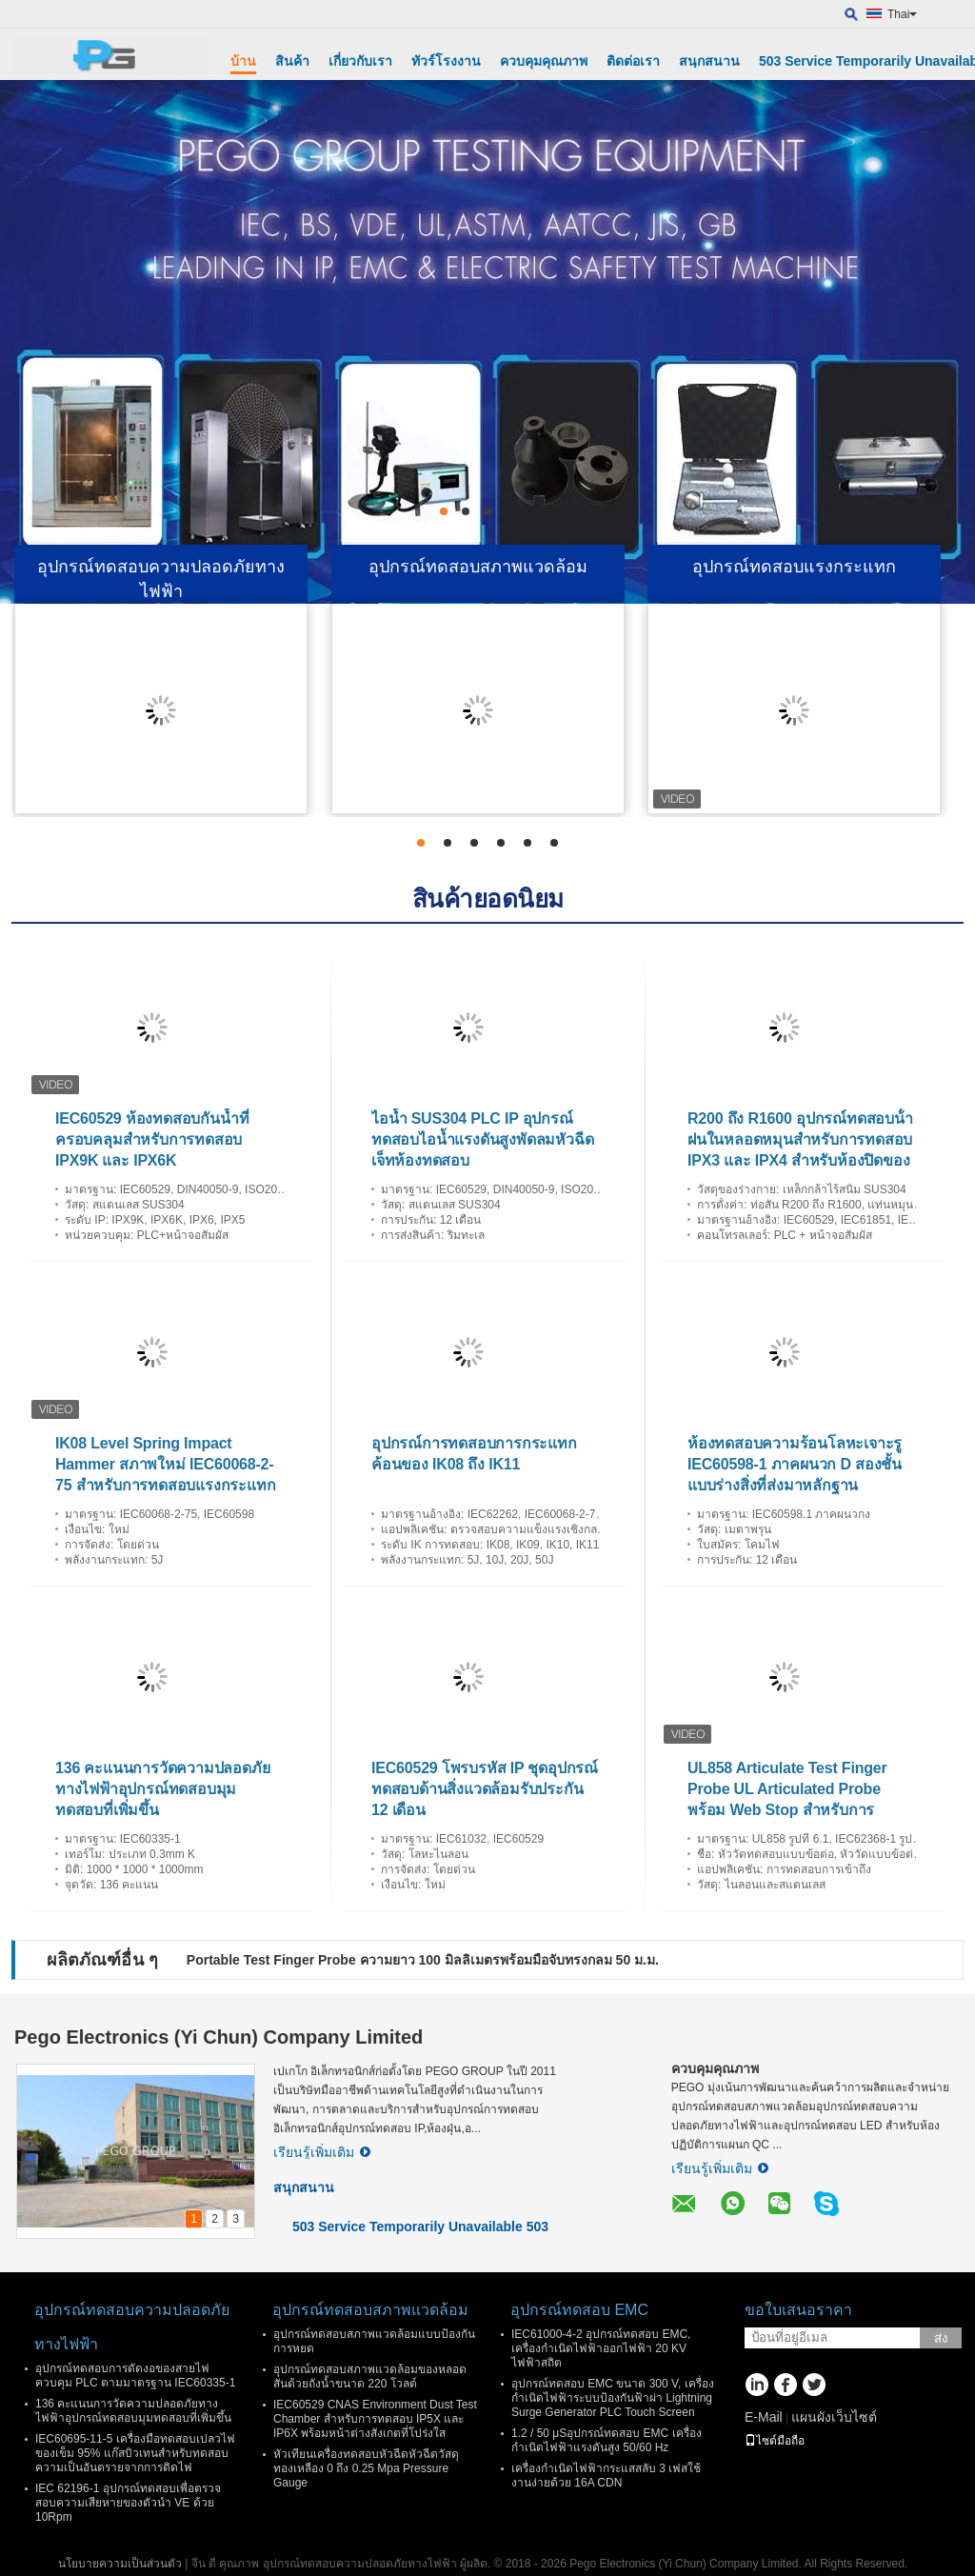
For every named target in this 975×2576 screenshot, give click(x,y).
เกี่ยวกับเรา (360, 61)
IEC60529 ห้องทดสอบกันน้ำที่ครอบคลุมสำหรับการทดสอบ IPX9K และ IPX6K (152, 1139)
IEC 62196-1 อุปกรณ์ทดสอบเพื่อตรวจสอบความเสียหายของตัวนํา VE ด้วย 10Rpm (128, 2503)
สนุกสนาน (709, 61)
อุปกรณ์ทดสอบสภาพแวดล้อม (477, 566)
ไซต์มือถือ (775, 2440)
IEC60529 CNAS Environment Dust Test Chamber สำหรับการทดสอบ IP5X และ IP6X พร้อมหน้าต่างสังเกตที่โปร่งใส (375, 2419)
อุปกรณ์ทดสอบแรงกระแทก (794, 566)
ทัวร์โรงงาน (446, 61)
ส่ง (941, 2338)
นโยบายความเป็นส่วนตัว (120, 2563)
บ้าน (243, 61)
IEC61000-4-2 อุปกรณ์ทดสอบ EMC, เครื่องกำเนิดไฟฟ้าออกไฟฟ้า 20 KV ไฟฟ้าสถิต (600, 2348)
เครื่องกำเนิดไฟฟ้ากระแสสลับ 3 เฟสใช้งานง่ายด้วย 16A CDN (606, 2475)
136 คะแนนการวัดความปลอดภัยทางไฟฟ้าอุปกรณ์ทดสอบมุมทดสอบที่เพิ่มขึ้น (162, 1789)
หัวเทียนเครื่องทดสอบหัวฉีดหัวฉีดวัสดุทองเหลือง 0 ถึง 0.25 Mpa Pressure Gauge (366, 2468)
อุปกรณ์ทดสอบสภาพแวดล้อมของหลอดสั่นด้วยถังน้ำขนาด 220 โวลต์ (370, 2376)
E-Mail (764, 2417)
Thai (902, 14)
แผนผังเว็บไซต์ (834, 2417)
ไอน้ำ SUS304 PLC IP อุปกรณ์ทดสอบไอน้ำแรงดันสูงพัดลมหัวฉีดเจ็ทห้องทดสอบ (482, 1139)
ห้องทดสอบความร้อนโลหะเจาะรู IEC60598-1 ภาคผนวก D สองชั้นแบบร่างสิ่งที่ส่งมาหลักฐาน (794, 1464)
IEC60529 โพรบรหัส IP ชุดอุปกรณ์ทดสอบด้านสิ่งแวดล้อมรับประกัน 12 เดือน (484, 1789)
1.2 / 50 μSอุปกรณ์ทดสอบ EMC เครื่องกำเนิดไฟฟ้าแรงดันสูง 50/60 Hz (606, 2440)
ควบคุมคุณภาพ (543, 61)
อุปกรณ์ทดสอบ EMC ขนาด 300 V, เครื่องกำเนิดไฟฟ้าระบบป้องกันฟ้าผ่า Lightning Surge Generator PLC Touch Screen (612, 2398)
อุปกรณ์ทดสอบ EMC (579, 2310)
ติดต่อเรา (633, 61)
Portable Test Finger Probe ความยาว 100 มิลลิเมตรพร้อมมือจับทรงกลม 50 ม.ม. (423, 1959)
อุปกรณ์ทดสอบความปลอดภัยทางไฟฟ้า (161, 579)
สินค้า (292, 61)
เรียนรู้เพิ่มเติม (321, 2152)
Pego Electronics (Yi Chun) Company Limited (218, 2037)
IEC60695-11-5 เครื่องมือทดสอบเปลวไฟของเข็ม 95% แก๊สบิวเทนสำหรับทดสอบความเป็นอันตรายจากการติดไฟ (135, 2453)
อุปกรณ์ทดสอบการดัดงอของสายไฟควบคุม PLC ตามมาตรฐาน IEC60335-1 (135, 2375)
